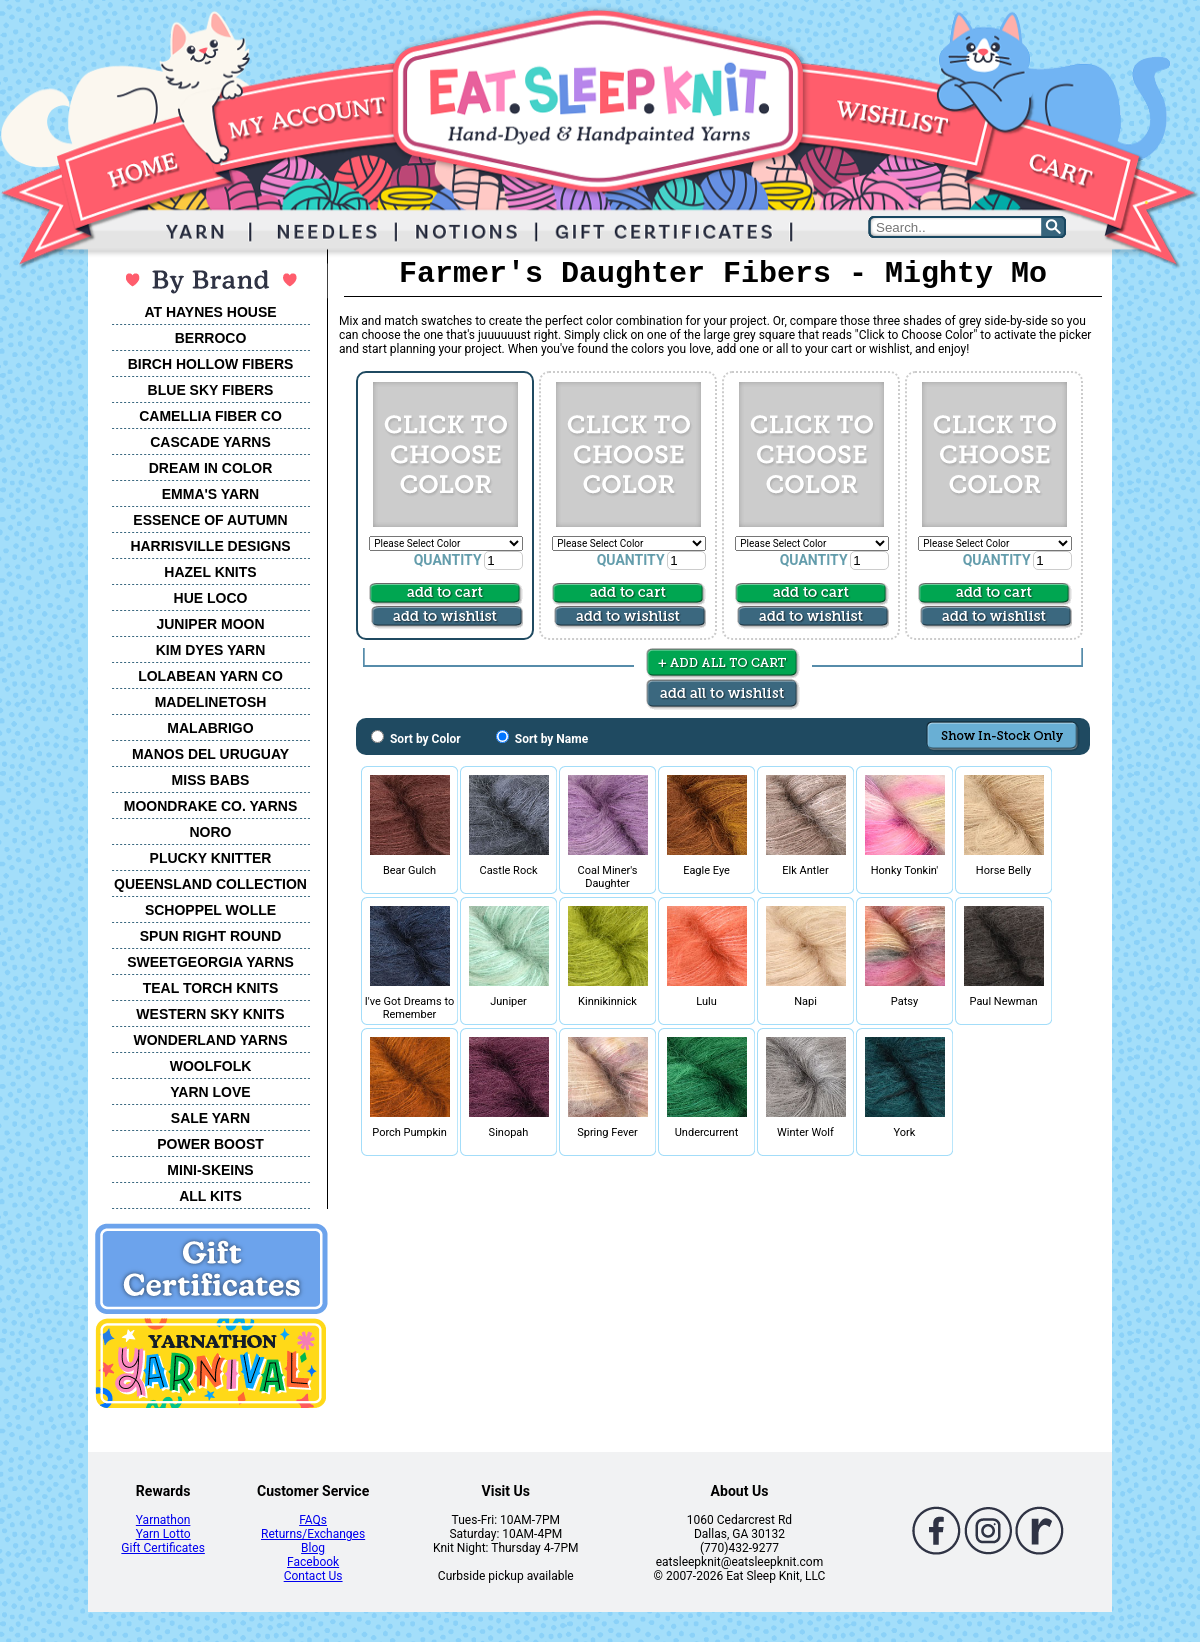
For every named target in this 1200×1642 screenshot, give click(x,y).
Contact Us (313, 1576)
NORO (211, 832)
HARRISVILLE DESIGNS (210, 546)
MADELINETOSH (211, 702)
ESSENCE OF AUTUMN (210, 520)
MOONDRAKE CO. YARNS (210, 806)
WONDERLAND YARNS (210, 1040)
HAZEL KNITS (210, 572)
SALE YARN (210, 1118)
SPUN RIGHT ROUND (211, 936)
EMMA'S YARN (210, 494)
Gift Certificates (162, 1548)
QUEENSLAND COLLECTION (210, 884)
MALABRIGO (210, 728)
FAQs (313, 1520)
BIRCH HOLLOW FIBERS (211, 364)
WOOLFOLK (211, 1066)
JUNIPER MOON (210, 624)
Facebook (313, 1562)
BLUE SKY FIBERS (211, 390)
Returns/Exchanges (313, 1534)
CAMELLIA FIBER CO (210, 416)
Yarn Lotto (163, 1534)
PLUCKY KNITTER (211, 858)
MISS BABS (211, 780)
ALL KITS (210, 1196)
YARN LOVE (210, 1092)
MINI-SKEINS (210, 1170)
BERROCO (211, 338)
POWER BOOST (210, 1144)
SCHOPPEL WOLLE (210, 910)
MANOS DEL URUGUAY (210, 754)
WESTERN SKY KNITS (210, 1014)
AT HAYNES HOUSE (210, 312)
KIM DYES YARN (211, 650)
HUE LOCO (211, 598)
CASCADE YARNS (210, 442)
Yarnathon (163, 1520)
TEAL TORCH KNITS (211, 988)
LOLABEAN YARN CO (210, 676)
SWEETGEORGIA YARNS (210, 962)
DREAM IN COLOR (211, 468)
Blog (313, 1548)
